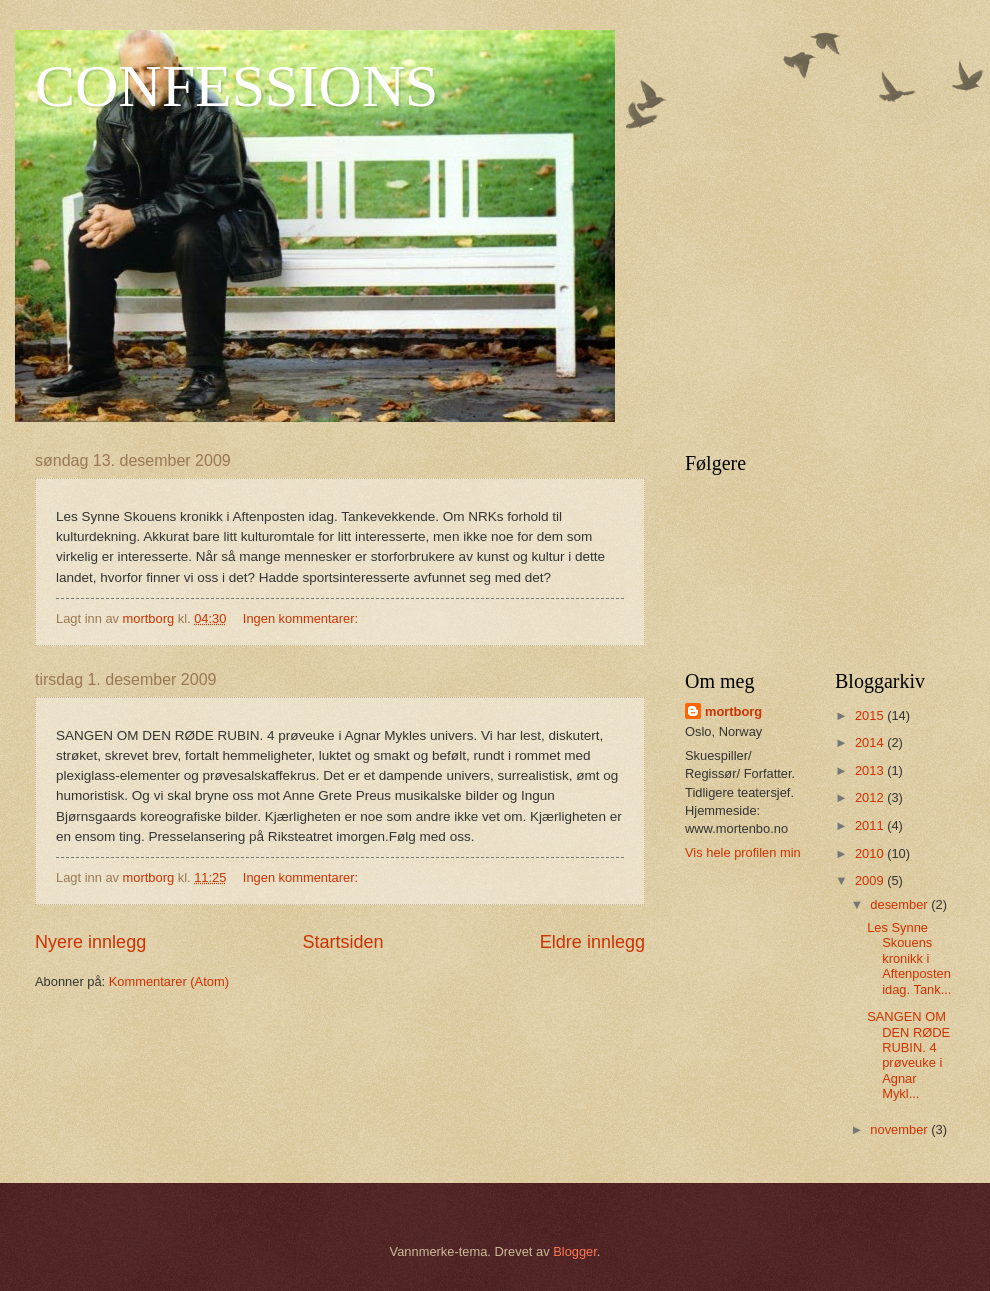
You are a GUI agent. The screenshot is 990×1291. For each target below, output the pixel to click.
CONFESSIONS (236, 86)
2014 (871, 742)
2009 (871, 880)
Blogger (575, 1251)
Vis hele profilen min (743, 852)
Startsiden (342, 942)
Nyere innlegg (90, 942)
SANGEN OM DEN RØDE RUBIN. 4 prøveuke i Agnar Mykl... (908, 1055)
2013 (871, 770)
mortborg (733, 711)
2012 (871, 797)
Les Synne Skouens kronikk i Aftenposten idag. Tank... (909, 958)
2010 (871, 853)
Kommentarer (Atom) (169, 981)
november (900, 1129)
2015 (871, 715)
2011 (871, 825)
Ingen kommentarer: (302, 618)
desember (900, 904)
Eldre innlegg (592, 942)
